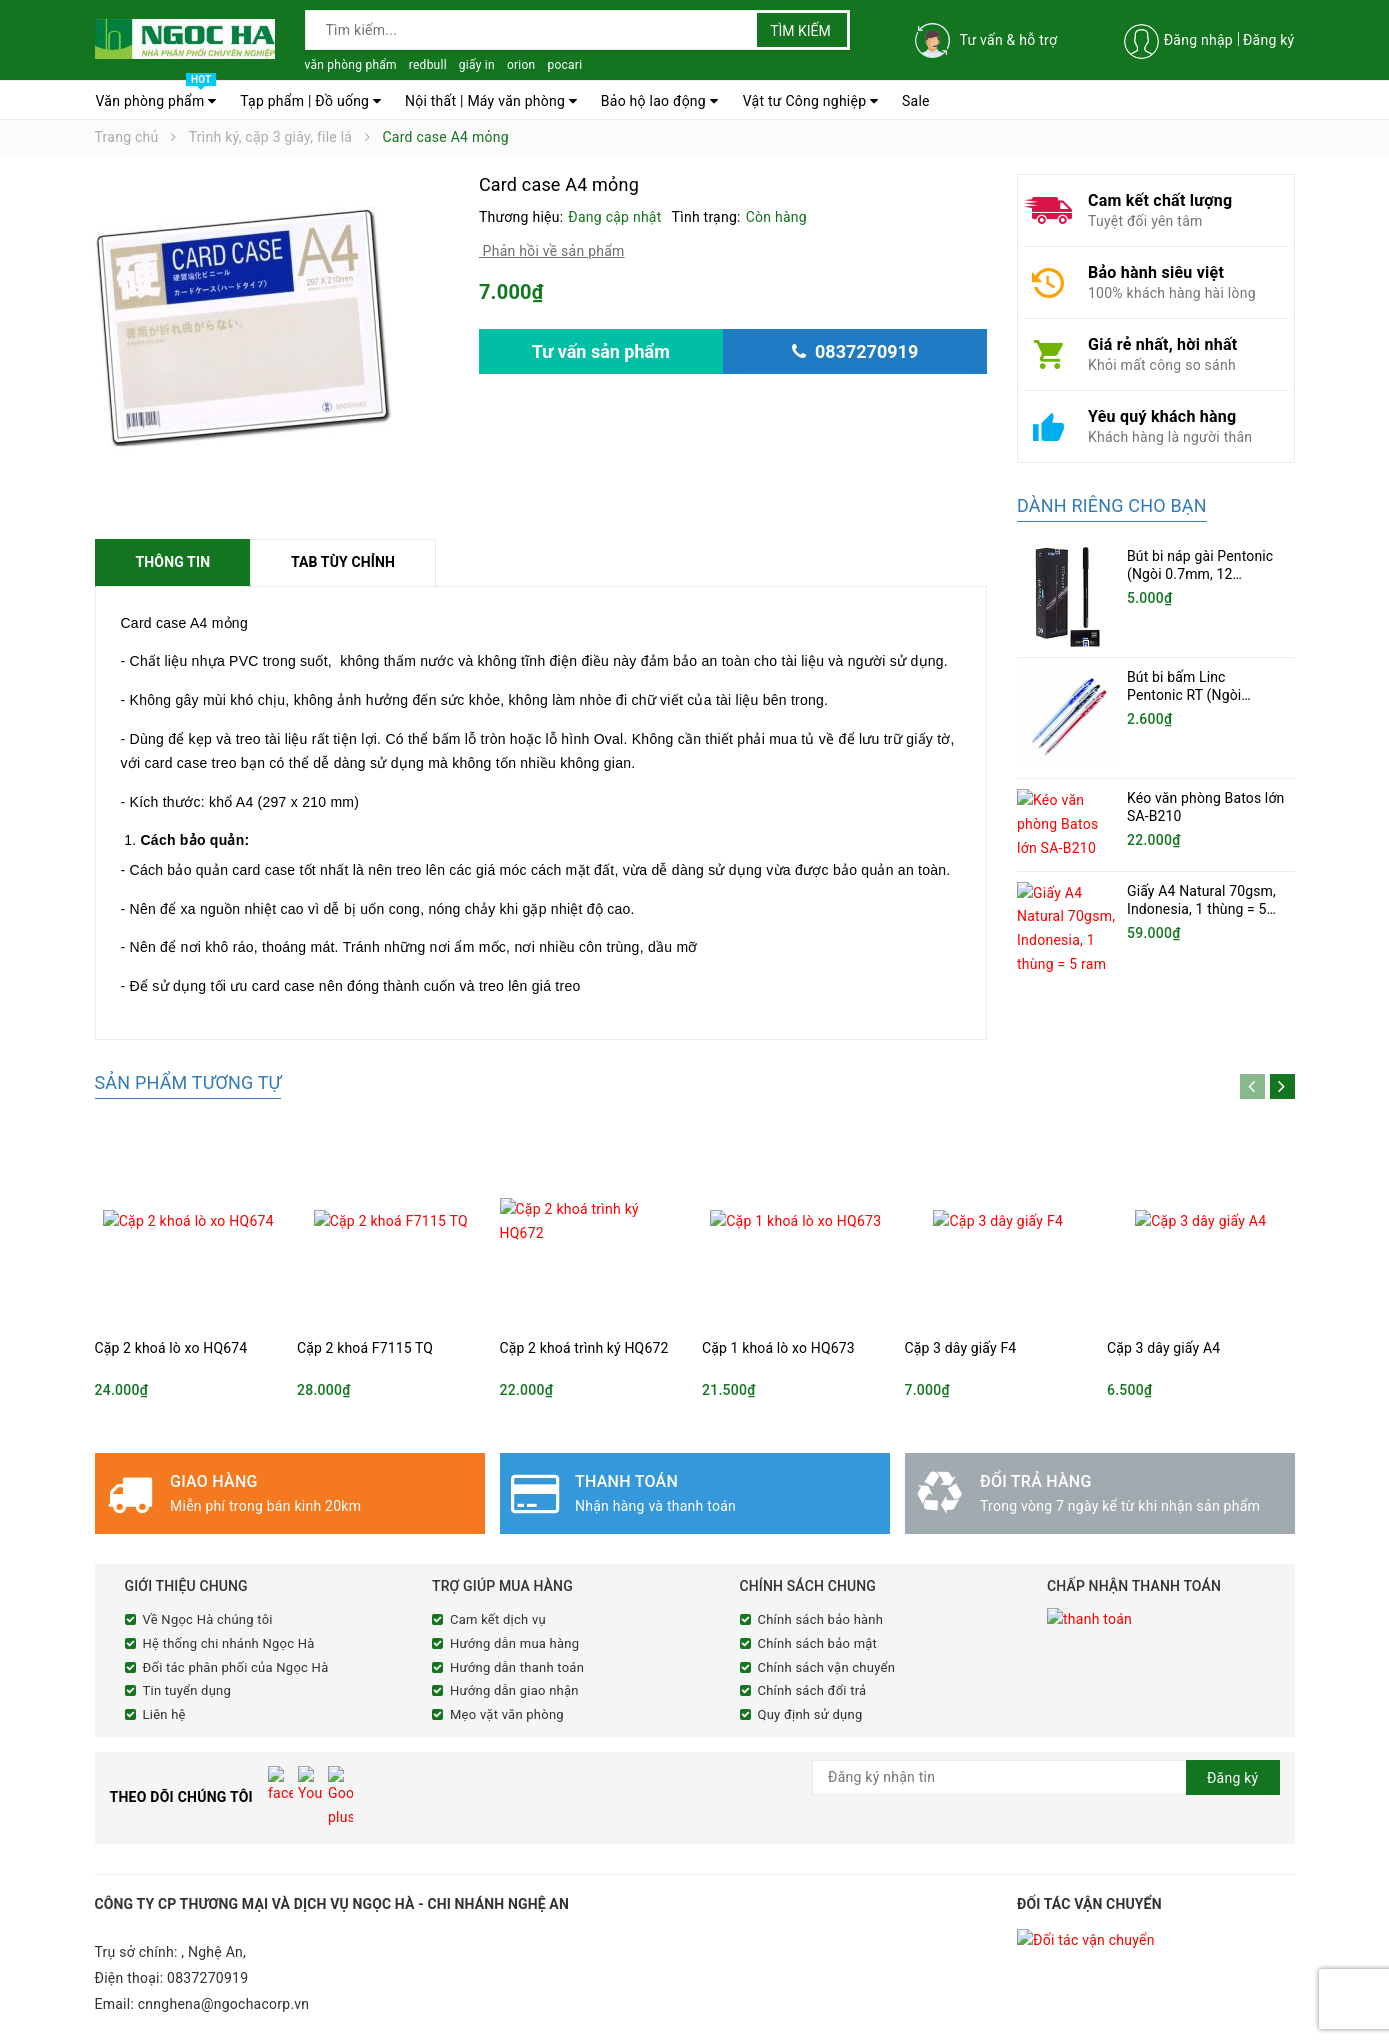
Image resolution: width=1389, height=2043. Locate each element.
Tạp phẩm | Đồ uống (310, 101)
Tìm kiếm (800, 31)
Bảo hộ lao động (659, 101)
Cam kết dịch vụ (498, 1619)
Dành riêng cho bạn (1112, 505)
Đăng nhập (1198, 40)
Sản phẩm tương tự (188, 1082)
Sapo (469, 2025)
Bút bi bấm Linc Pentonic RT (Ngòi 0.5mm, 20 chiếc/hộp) (1197, 695)
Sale (916, 101)
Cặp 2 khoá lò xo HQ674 (171, 1348)
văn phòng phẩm (351, 65)
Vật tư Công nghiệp (811, 101)
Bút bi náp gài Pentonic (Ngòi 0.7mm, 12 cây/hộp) (1200, 574)
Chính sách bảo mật (818, 1643)
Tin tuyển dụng (187, 1690)
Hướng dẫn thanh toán (517, 1667)
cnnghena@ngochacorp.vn (224, 1964)
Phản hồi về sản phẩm (552, 251)
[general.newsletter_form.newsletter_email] (1046, 1777)
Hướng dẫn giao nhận (514, 1690)
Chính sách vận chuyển (827, 1667)
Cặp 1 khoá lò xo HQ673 (778, 1348)
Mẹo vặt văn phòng (507, 1714)
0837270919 (207, 1938)
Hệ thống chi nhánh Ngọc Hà (229, 1643)
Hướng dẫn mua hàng (514, 1643)
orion (521, 65)
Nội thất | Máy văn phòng (491, 101)
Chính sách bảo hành (821, 1619)
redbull (428, 65)
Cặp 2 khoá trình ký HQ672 (584, 1348)
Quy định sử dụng (810, 1714)
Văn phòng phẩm (156, 96)
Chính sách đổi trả (812, 1690)
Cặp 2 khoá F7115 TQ (365, 1348)
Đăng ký (1269, 40)
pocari (564, 65)
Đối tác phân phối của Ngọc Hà (236, 1667)
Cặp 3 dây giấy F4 (961, 1348)
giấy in (477, 65)
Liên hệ (164, 1714)
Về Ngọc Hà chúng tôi (208, 1619)
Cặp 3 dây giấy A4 (1163, 1348)
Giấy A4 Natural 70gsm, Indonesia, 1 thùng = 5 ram (1201, 901)
